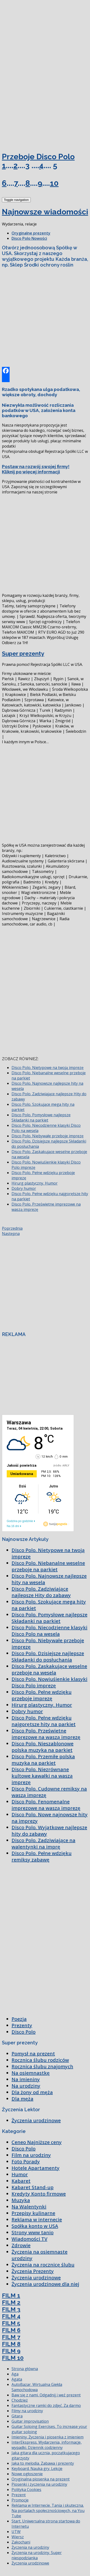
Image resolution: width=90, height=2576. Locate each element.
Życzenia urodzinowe (36, 2120)
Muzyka (21, 2200)
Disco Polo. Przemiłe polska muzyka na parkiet (43, 1759)
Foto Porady (26, 2161)
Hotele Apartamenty (36, 2168)
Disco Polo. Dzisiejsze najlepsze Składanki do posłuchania (48, 1656)
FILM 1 (11, 2295)
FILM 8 (11, 2344)
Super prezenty (23, 653)
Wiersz (18, 2536)
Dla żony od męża (32, 2092)
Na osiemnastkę (31, 2073)
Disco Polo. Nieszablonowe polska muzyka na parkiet (42, 1746)
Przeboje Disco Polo (38, 156)
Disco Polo (24, 2032)
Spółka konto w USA (35, 2226)
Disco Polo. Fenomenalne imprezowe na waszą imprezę (46, 1804)
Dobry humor (24, 1188)
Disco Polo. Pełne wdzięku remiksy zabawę (42, 1856)
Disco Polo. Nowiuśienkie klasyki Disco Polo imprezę (49, 1682)
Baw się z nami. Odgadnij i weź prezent (46, 2395)
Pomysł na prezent (33, 2053)
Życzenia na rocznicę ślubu (43, 2264)
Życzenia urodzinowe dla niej (45, 2284)
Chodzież (20, 2400)
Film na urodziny (31, 2155)
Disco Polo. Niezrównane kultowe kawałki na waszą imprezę (42, 1775)
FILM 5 (11, 2323)
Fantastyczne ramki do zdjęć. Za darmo (46, 2405)
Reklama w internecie (37, 2219)
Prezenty (22, 2025)
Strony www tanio (33, 2232)
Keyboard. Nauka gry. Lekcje (37, 2468)
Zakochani (21, 2542)
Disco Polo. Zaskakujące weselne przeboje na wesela (49, 1669)
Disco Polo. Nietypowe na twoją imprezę (48, 1067)
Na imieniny (26, 2079)
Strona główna (25, 2368)
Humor (20, 2174)
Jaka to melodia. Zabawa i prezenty (43, 2463)
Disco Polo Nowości (29, 238)
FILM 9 (11, 2350)
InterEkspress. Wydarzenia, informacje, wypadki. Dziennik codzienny (47, 2445)
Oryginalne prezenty (31, 233)
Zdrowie (21, 2245)
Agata (17, 2379)
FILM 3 (11, 2309)
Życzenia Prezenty (33, 2271)
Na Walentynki (29, 2206)
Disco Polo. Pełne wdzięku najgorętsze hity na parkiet (44, 1721)
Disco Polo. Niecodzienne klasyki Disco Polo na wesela (49, 1630)
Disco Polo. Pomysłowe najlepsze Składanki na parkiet (41, 1117)
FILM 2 (11, 2302)
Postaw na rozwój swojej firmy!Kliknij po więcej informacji (35, 469)
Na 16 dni (13, 1526)
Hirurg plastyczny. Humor (35, 1183)
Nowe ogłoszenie (27, 2473)
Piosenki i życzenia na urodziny (39, 2484)
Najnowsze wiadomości (45, 211)
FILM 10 (13, 2357)
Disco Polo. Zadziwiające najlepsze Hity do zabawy (41, 1592)
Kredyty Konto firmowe (39, 2194)
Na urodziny (26, 2086)
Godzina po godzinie (20, 1521)
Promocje (20, 2500)
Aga (15, 2374)
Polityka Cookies (26, 2489)
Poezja (19, 2019)
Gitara (17, 2416)
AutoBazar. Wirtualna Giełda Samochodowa (37, 2387)
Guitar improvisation (30, 2421)
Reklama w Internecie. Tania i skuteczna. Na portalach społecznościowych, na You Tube (48, 2510)
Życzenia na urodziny (30, 2547)
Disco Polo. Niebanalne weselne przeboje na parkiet (48, 1566)
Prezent (19, 2494)
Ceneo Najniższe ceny (37, 2142)
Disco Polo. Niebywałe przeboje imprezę (48, 1135)
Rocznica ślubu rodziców (40, 2060)
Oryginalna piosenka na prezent (41, 2479)
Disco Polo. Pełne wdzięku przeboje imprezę (42, 1695)
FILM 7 (11, 2337)
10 (54, 183)
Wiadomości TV (29, 2239)
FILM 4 (11, 2316)
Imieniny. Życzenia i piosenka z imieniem (48, 2437)
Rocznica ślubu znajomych (42, 2066)
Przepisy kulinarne (33, 2213)
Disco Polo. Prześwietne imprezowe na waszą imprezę (46, 1733)
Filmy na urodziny (27, 2410)
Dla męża (22, 2098)
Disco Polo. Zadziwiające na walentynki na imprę (43, 1843)
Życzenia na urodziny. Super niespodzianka (37, 2555)
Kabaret (21, 2181)
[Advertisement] (38, 38)
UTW (16, 2531)
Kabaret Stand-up (33, 2187)
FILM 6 (11, 2330)
